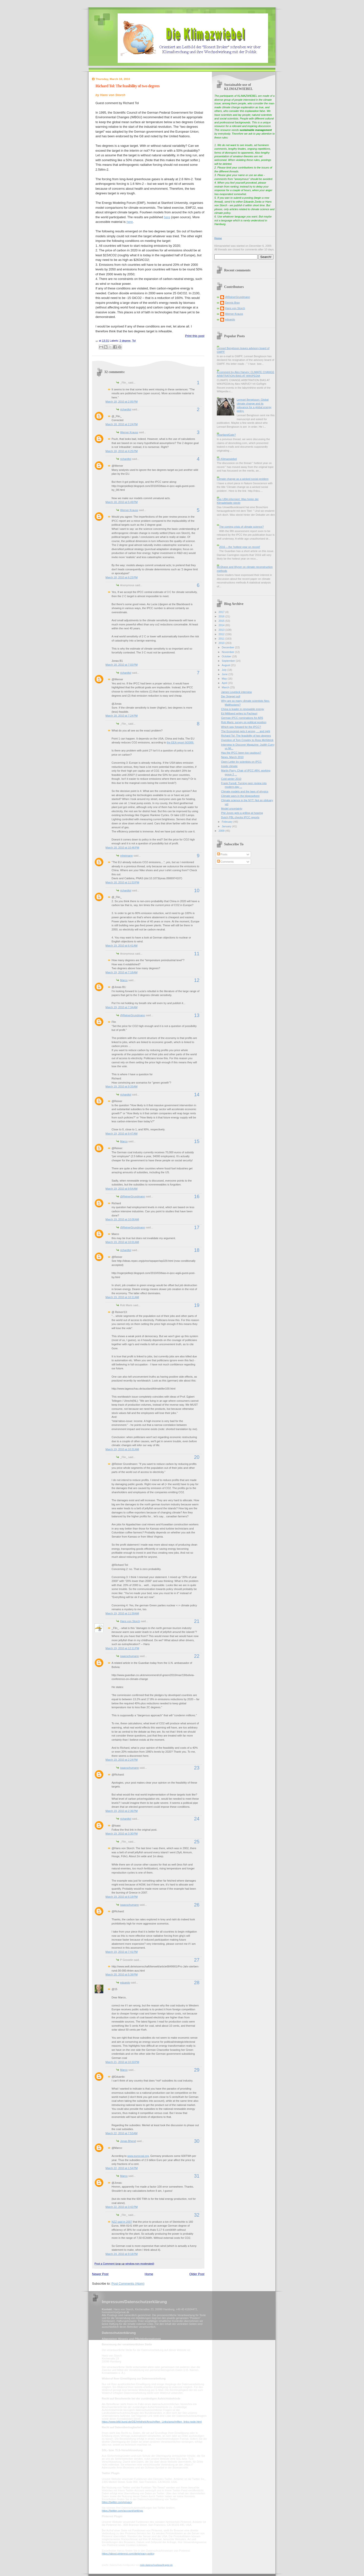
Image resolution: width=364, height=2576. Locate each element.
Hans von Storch (130, 1621)
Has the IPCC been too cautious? (241, 752)
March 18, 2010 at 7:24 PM (121, 715)
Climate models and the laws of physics (244, 791)
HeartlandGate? (226, 434)
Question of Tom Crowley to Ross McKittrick (247, 740)
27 (196, 1960)
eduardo (125, 1982)
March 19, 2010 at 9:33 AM (121, 1086)
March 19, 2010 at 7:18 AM (121, 972)
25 (196, 1841)
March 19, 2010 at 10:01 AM (122, 1242)
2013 (221, 629)
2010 (221, 643)
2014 (221, 625)
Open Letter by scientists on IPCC (241, 761)
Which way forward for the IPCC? (241, 726)
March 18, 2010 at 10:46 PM (122, 847)
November (228, 652)
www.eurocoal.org (138, 2155)
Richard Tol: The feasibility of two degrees (127, 86)
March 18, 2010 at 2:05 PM (121, 401)
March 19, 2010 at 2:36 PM (121, 1810)
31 (196, 2176)
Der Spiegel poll (230, 696)
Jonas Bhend (128, 2141)
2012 (221, 634)
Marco (124, 980)
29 (196, 2070)
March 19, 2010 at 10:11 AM (122, 1297)
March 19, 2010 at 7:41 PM (121, 1951)
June (225, 674)
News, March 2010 (232, 757)
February (227, 821)
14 (196, 1094)
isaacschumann (129, 1656)
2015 (221, 620)
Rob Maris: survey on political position (243, 722)
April (225, 682)
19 (196, 1305)
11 (196, 953)
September (229, 660)
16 (196, 1196)
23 (196, 1767)
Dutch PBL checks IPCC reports (240, 817)
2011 (221, 638)
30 (196, 2141)
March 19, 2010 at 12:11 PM (122, 1648)
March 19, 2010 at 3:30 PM (121, 1833)
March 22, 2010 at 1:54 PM (121, 2168)
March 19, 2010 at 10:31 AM (122, 1449)
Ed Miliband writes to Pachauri (239, 713)
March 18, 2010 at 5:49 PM (121, 502)
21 (196, 1621)
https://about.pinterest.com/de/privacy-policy (128, 2553)
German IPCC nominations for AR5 (242, 717)
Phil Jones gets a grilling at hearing (242, 812)
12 (196, 980)
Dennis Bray (232, 302)
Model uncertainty (231, 808)
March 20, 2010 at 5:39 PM (121, 1974)
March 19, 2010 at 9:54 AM (121, 1188)
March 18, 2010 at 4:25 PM (121, 451)
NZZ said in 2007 (122, 2221)
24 (196, 1818)
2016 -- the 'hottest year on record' (239, 546)
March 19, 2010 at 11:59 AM (122, 1613)
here (167, 217)
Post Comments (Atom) (128, 2283)
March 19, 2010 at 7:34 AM (121, 1007)
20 (196, 1457)
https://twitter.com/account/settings (122, 2510)
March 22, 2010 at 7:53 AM (121, 2133)
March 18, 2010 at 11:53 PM (122, 882)
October (227, 656)
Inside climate (229, 766)
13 (196, 1015)
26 (196, 1904)
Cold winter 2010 (231, 778)
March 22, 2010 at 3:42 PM (121, 2206)
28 (196, 1982)
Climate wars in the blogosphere (240, 795)
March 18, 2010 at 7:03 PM (121, 664)
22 (196, 1656)
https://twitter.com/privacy (117, 2502)
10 (196, 890)
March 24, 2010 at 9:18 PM (121, 2253)
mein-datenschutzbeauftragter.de (156, 2565)
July (224, 669)
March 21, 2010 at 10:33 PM (122, 2062)
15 (196, 1141)
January (227, 826)
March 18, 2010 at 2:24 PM (121, 424)
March (226, 687)
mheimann (126, 855)
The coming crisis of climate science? (241, 526)
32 (196, 2215)
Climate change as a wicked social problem (243, 478)
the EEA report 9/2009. (180, 742)
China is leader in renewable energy (242, 709)
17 (196, 1227)
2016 (221, 616)
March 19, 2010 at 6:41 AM (121, 945)
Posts (222, 854)
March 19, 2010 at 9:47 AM (121, 1133)
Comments (225, 861)
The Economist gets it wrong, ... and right (245, 731)
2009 (221, 830)
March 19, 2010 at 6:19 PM (121, 1896)
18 (196, 1250)
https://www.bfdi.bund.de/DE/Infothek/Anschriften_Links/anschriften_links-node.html (152, 2421)
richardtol (125, 409)
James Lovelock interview (236, 692)
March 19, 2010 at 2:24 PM (121, 1759)
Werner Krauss (129, 432)
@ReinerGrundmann (132, 1015)
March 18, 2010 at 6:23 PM (121, 577)
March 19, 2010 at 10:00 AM (122, 1219)
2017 (221, 612)
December (228, 647)
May (225, 678)
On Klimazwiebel (227, 458)
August (226, 665)
